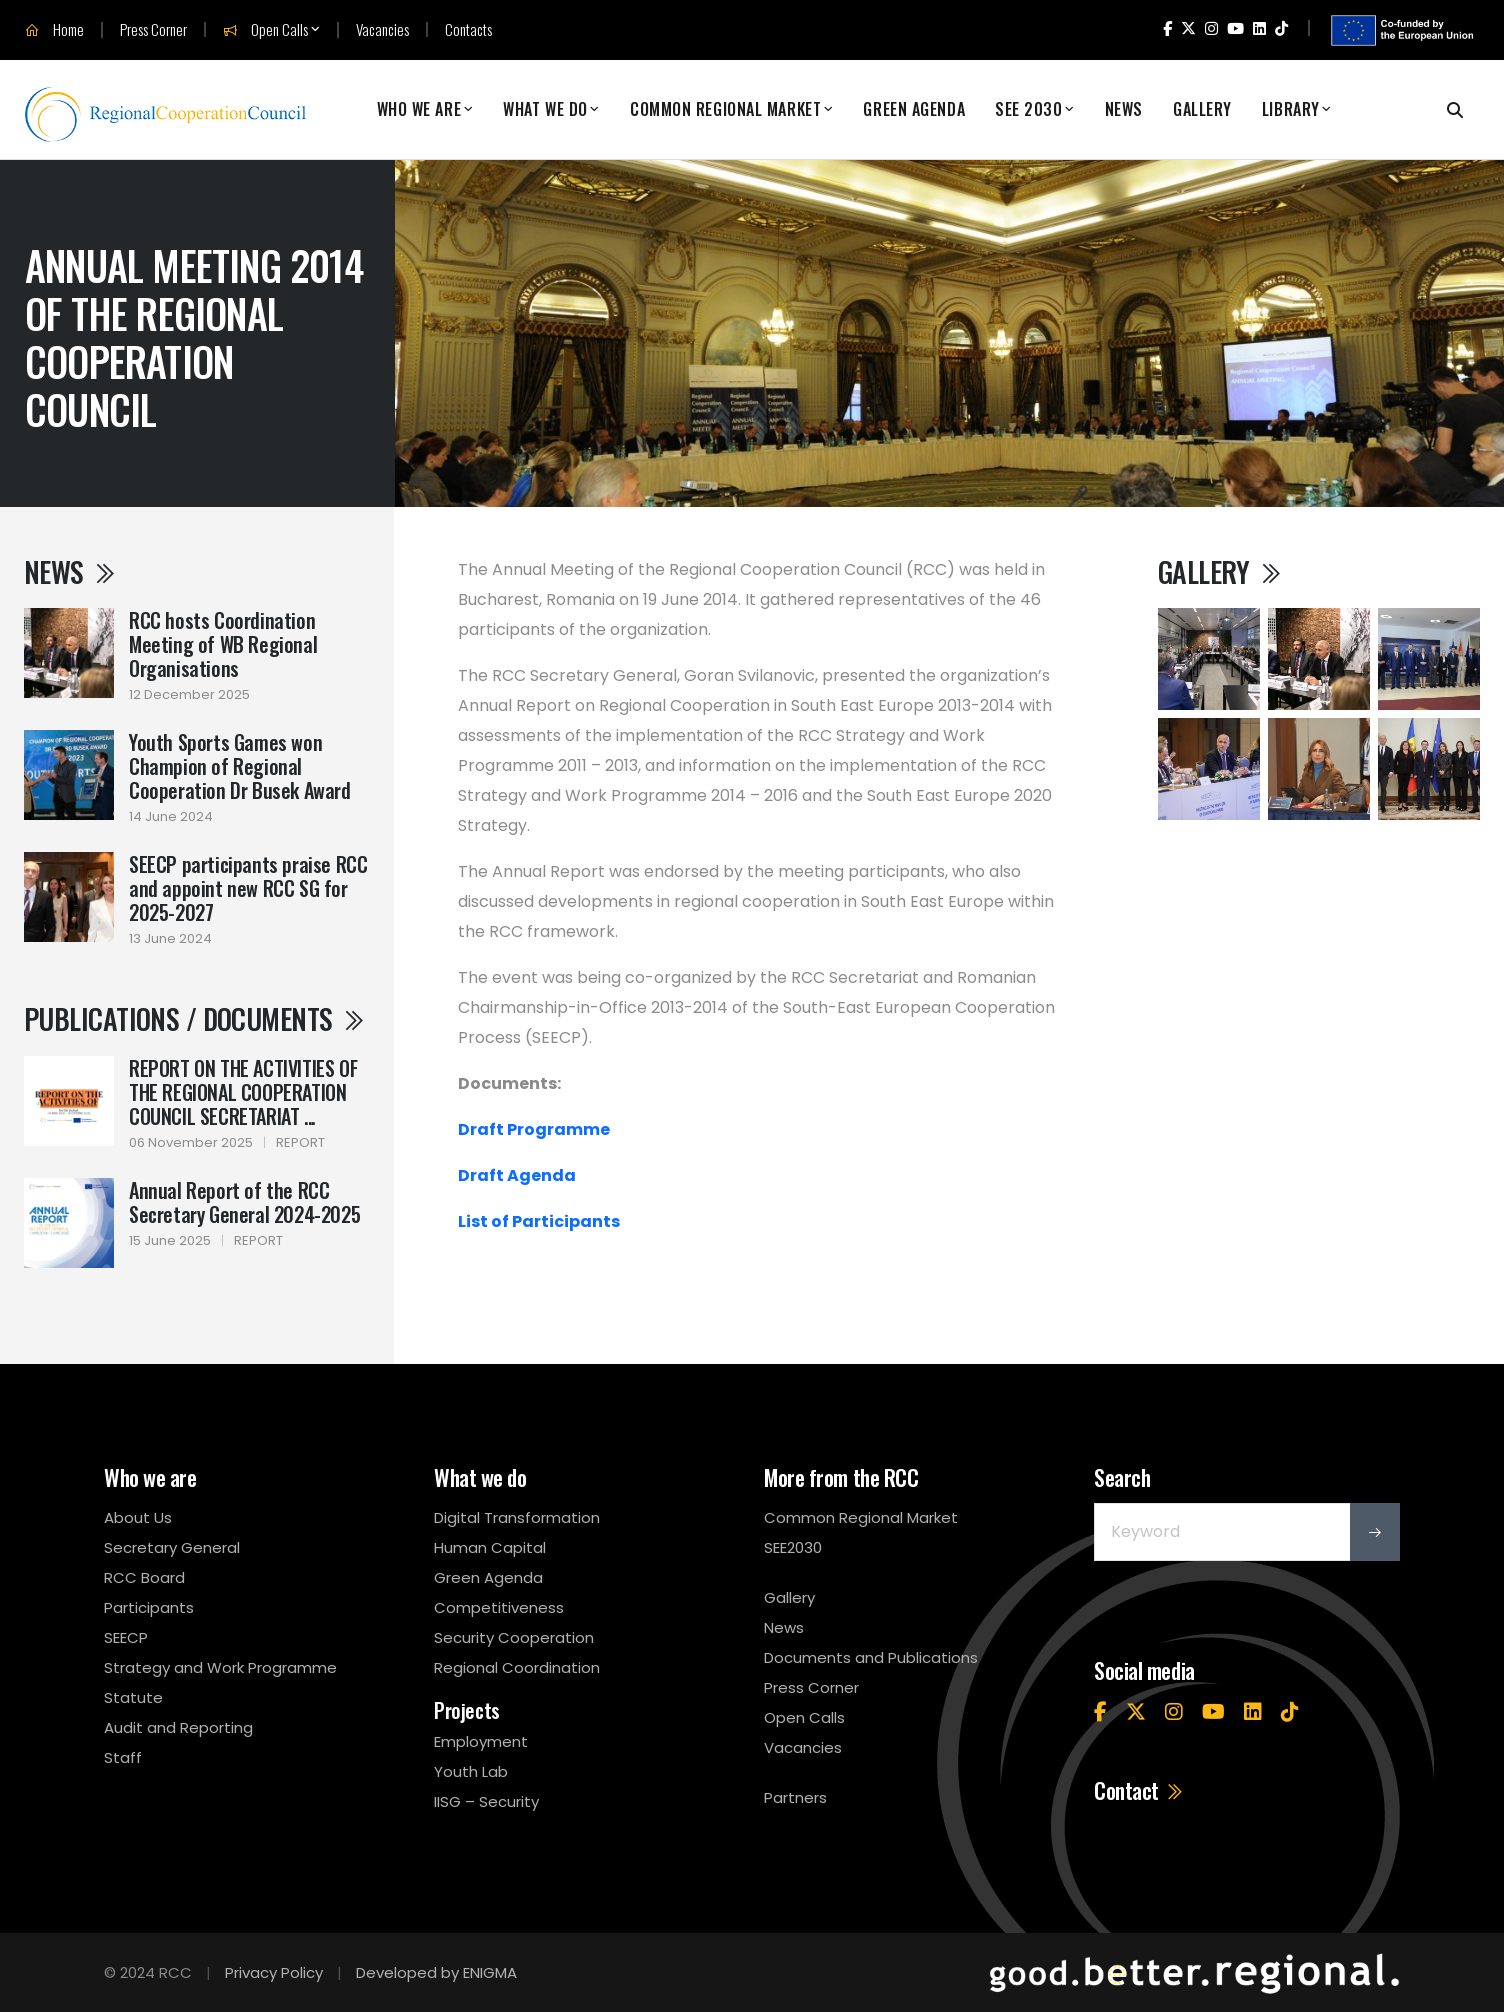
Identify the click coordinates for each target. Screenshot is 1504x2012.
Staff (123, 1757)
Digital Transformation (517, 1517)
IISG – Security (486, 1801)
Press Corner (153, 29)
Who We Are (419, 109)
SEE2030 (793, 1547)
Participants (149, 1607)
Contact (1139, 1790)
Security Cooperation (514, 1637)
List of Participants (539, 1221)
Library (1291, 109)
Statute (133, 1697)
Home (54, 30)
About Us (138, 1517)
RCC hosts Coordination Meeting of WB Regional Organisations (223, 644)
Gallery (1202, 109)
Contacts (468, 29)
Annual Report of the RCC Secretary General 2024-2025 (244, 1202)
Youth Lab (471, 1771)
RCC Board (144, 1577)
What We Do (545, 109)
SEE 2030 (1028, 109)
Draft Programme (534, 1129)
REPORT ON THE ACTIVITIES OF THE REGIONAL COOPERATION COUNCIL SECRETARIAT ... (243, 1092)
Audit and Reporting (178, 1727)
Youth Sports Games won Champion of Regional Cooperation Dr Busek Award (240, 766)
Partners (795, 1797)
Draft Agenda (517, 1175)
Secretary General (172, 1547)
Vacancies (382, 29)
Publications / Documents (195, 1018)
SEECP (126, 1637)
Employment (481, 1741)
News (1124, 109)
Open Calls (265, 30)
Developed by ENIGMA (436, 1972)
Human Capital (490, 1547)
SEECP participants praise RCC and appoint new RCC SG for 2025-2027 (248, 888)
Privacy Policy (274, 1972)
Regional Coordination (517, 1667)
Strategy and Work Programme (220, 1667)
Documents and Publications (871, 1657)
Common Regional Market (725, 109)
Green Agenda (914, 109)
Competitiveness (499, 1607)
